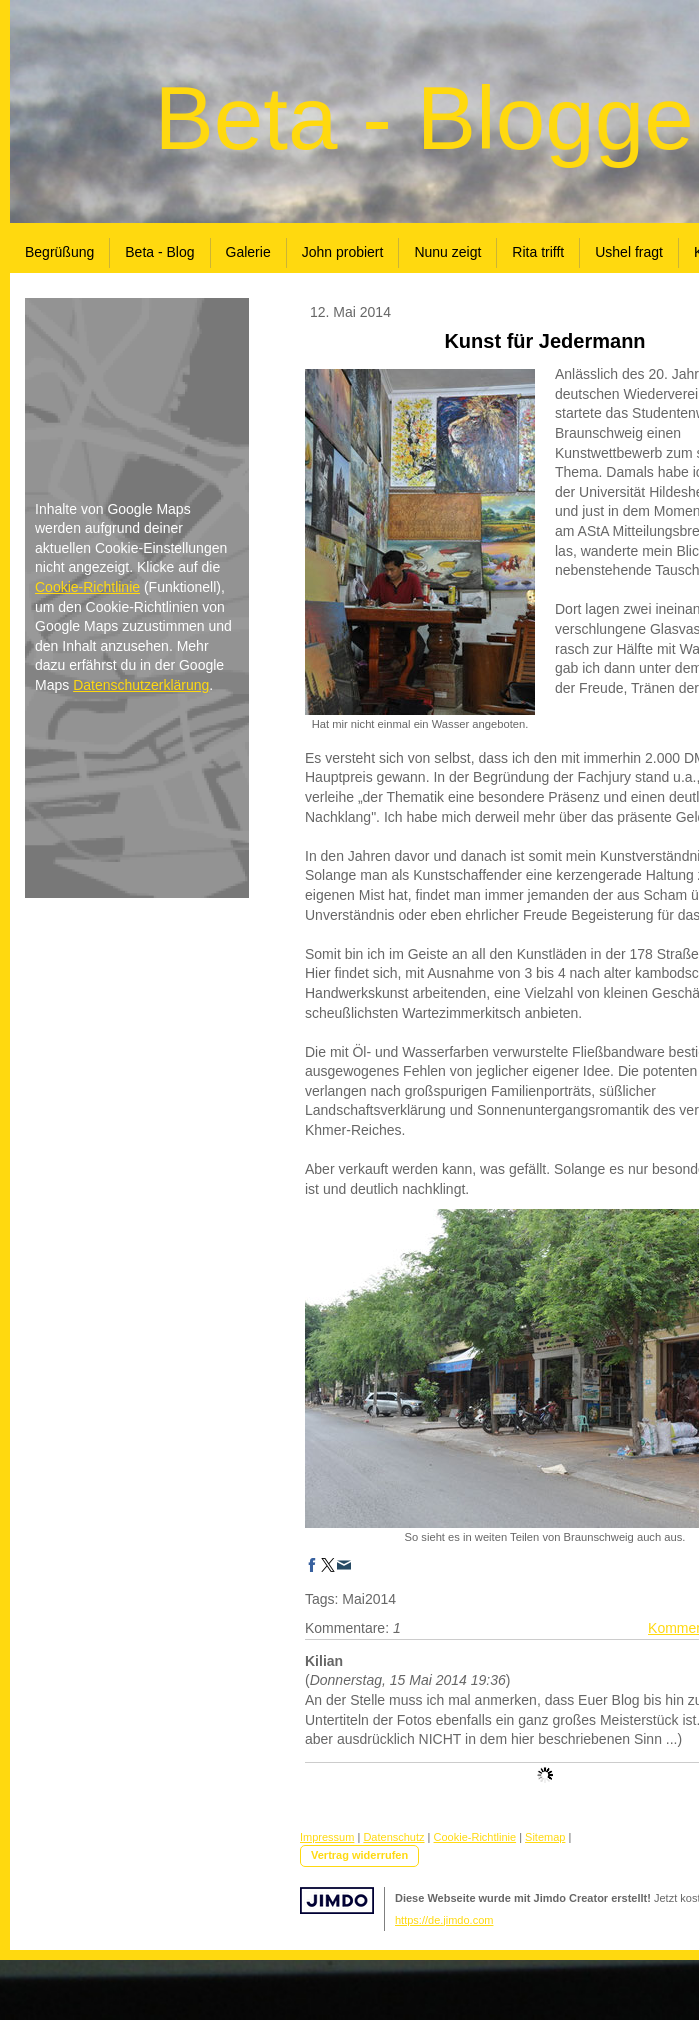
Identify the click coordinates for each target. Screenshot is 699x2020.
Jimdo (337, 1900)
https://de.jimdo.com (444, 1920)
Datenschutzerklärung (141, 685)
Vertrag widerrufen (359, 1855)
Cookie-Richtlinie (87, 587)
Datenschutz (393, 1837)
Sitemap (545, 1837)
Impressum (327, 1837)
